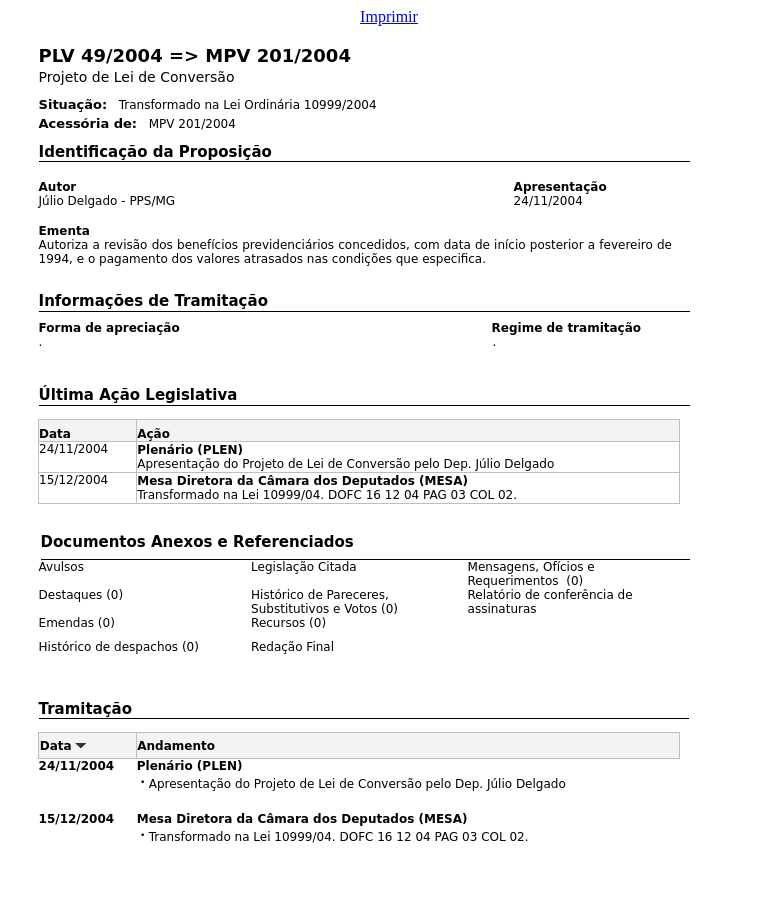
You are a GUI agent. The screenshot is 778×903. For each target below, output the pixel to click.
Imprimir (389, 16)
